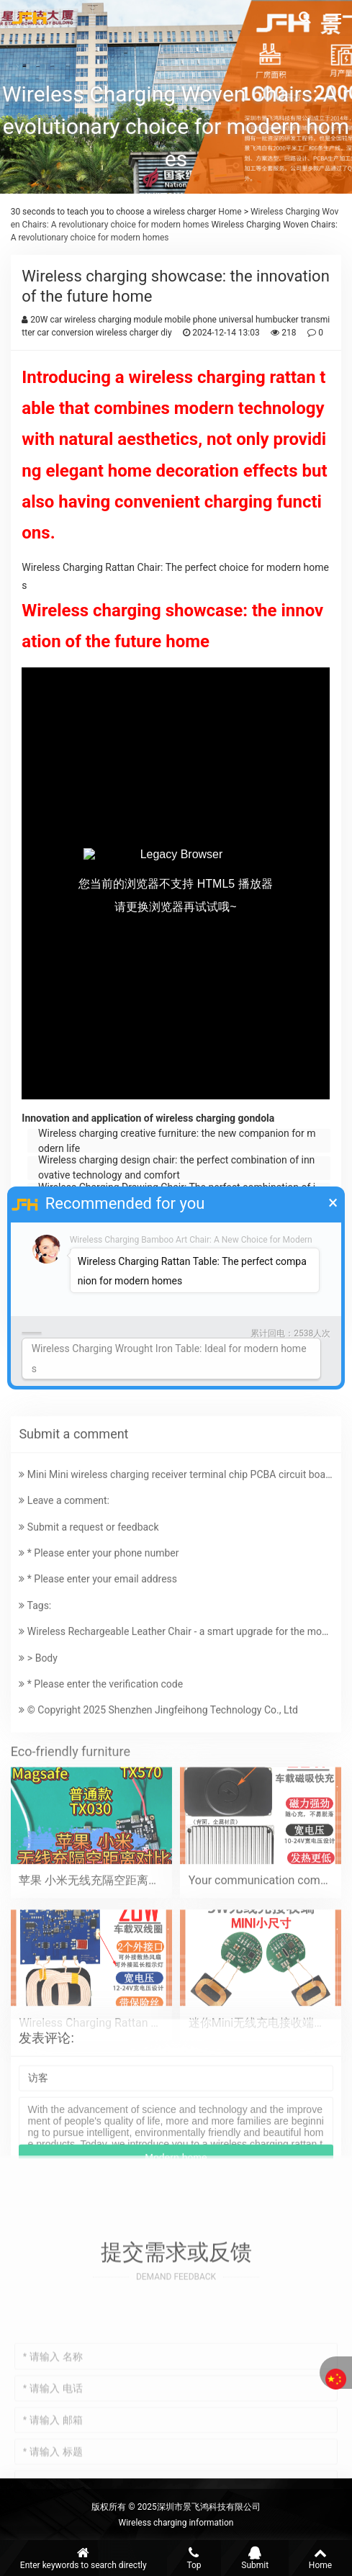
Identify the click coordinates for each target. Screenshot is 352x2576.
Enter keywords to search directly (83, 2558)
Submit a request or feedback (88, 1646)
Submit (255, 2558)
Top (194, 2558)
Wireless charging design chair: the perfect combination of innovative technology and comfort (176, 1168)
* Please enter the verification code (101, 1803)
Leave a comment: (64, 1620)
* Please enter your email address (98, 1698)
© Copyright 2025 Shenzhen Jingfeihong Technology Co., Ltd (158, 1829)
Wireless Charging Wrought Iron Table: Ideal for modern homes (169, 1358)
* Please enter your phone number (99, 1672)
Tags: (35, 1724)
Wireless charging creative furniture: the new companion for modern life (177, 1141)
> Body (38, 1777)
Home (228, 212)
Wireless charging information (176, 2523)
